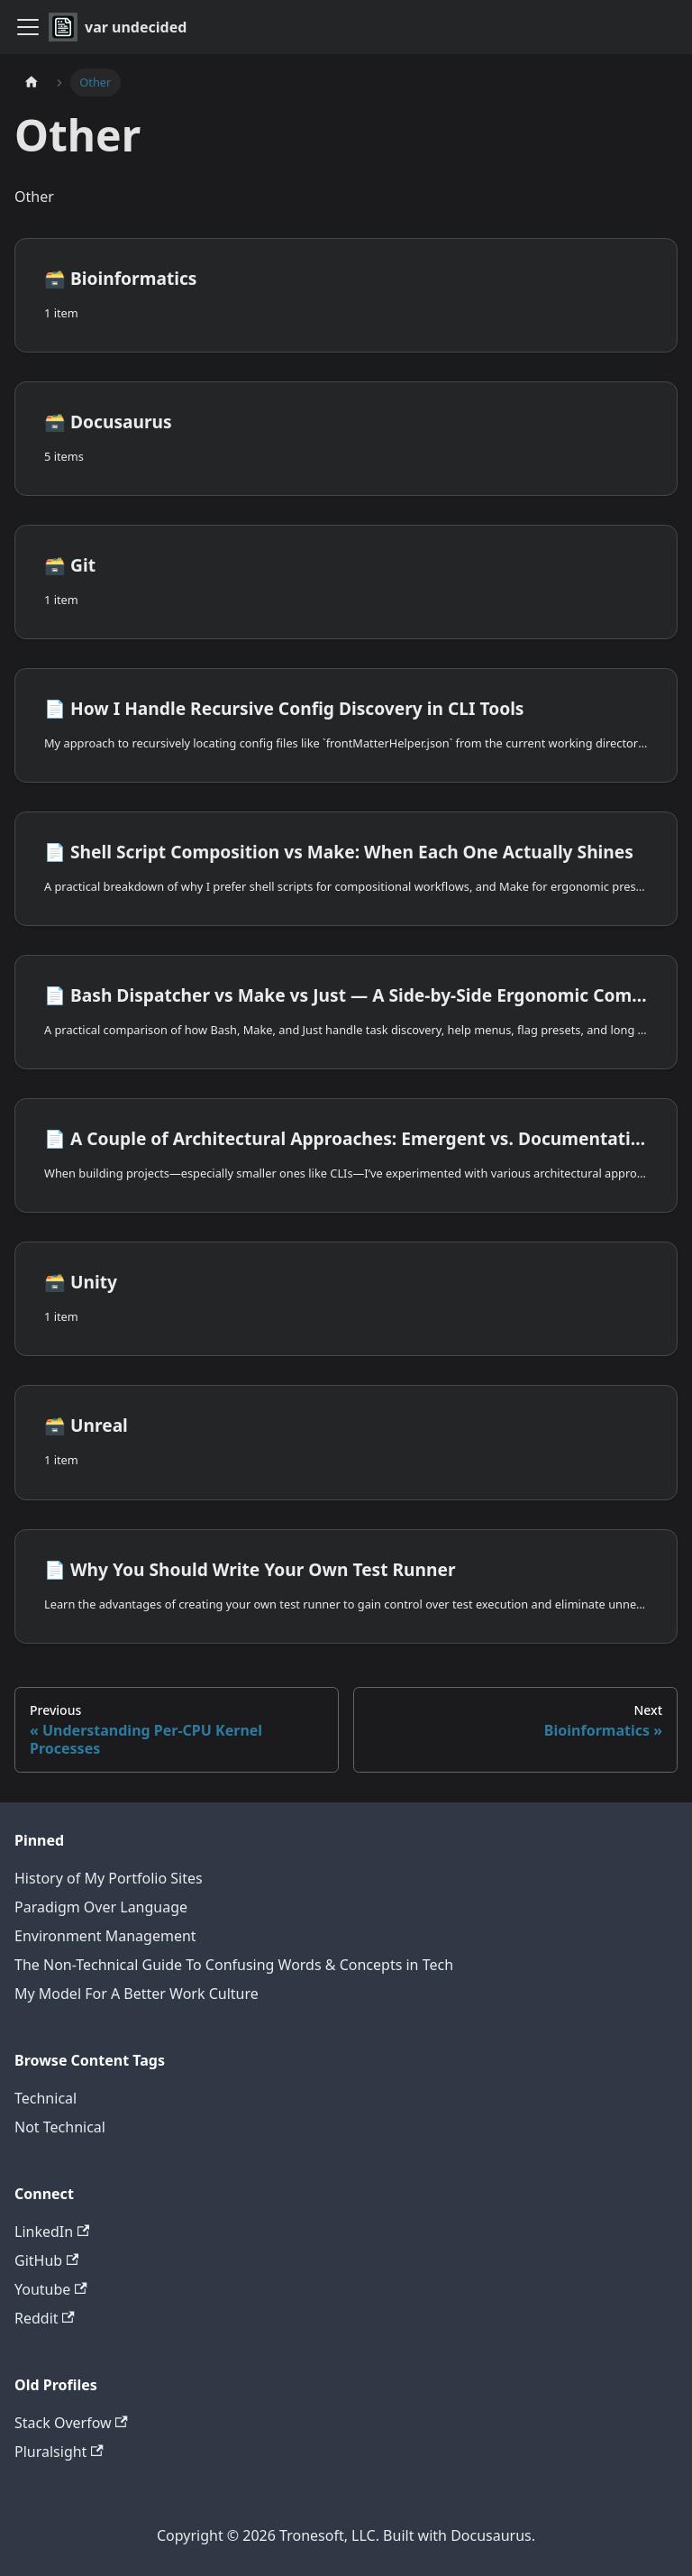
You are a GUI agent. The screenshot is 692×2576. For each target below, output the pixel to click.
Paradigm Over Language (100, 1907)
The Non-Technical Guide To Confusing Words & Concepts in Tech (233, 1965)
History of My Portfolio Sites (108, 1878)
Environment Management (105, 1936)
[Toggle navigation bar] (27, 27)
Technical (45, 2098)
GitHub (46, 2260)
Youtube (50, 2289)
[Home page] (31, 82)
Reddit (44, 2318)
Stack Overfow (71, 2423)
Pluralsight (59, 2451)
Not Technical (59, 2127)
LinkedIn (51, 2231)
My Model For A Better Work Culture (136, 1993)
